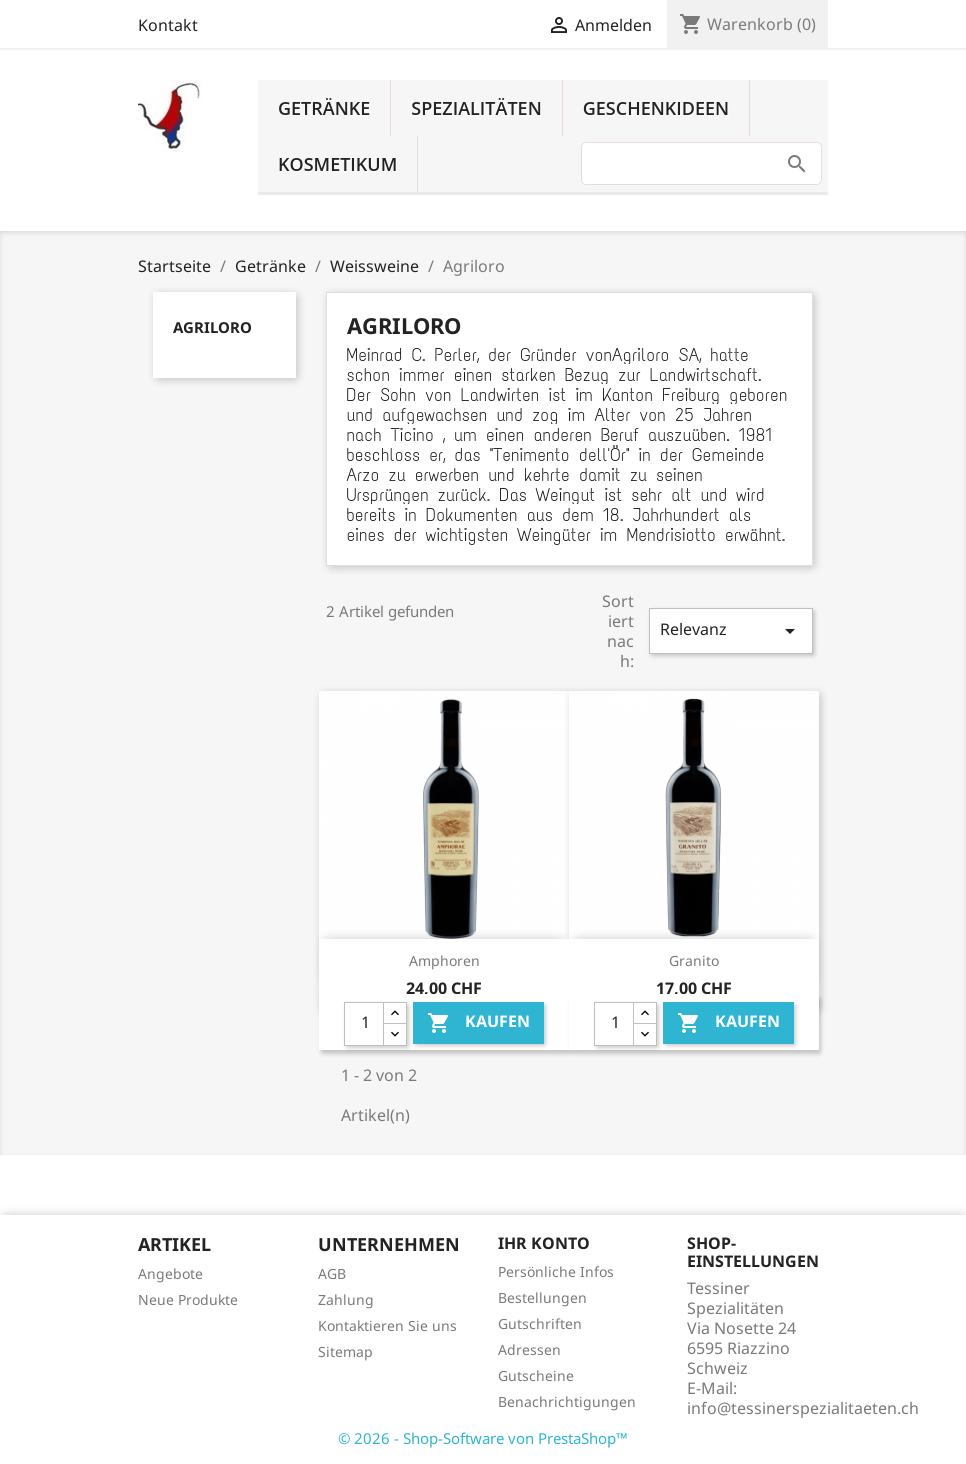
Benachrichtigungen (567, 1401)
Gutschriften (540, 1323)
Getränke (324, 108)
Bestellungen (542, 1297)
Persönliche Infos (556, 1271)
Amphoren (444, 960)
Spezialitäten (476, 108)
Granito (694, 960)
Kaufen (478, 1022)
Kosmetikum (337, 164)
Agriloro (212, 327)
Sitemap (345, 1351)
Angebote (170, 1273)
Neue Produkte (188, 1299)
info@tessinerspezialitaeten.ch (803, 1408)
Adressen (529, 1349)
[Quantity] (364, 1024)
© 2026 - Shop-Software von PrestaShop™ (483, 1438)
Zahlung (346, 1299)
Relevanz (731, 630)
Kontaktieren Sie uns (387, 1325)
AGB (332, 1273)
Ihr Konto (544, 1243)
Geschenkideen (656, 108)
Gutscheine (536, 1375)
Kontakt (168, 25)
